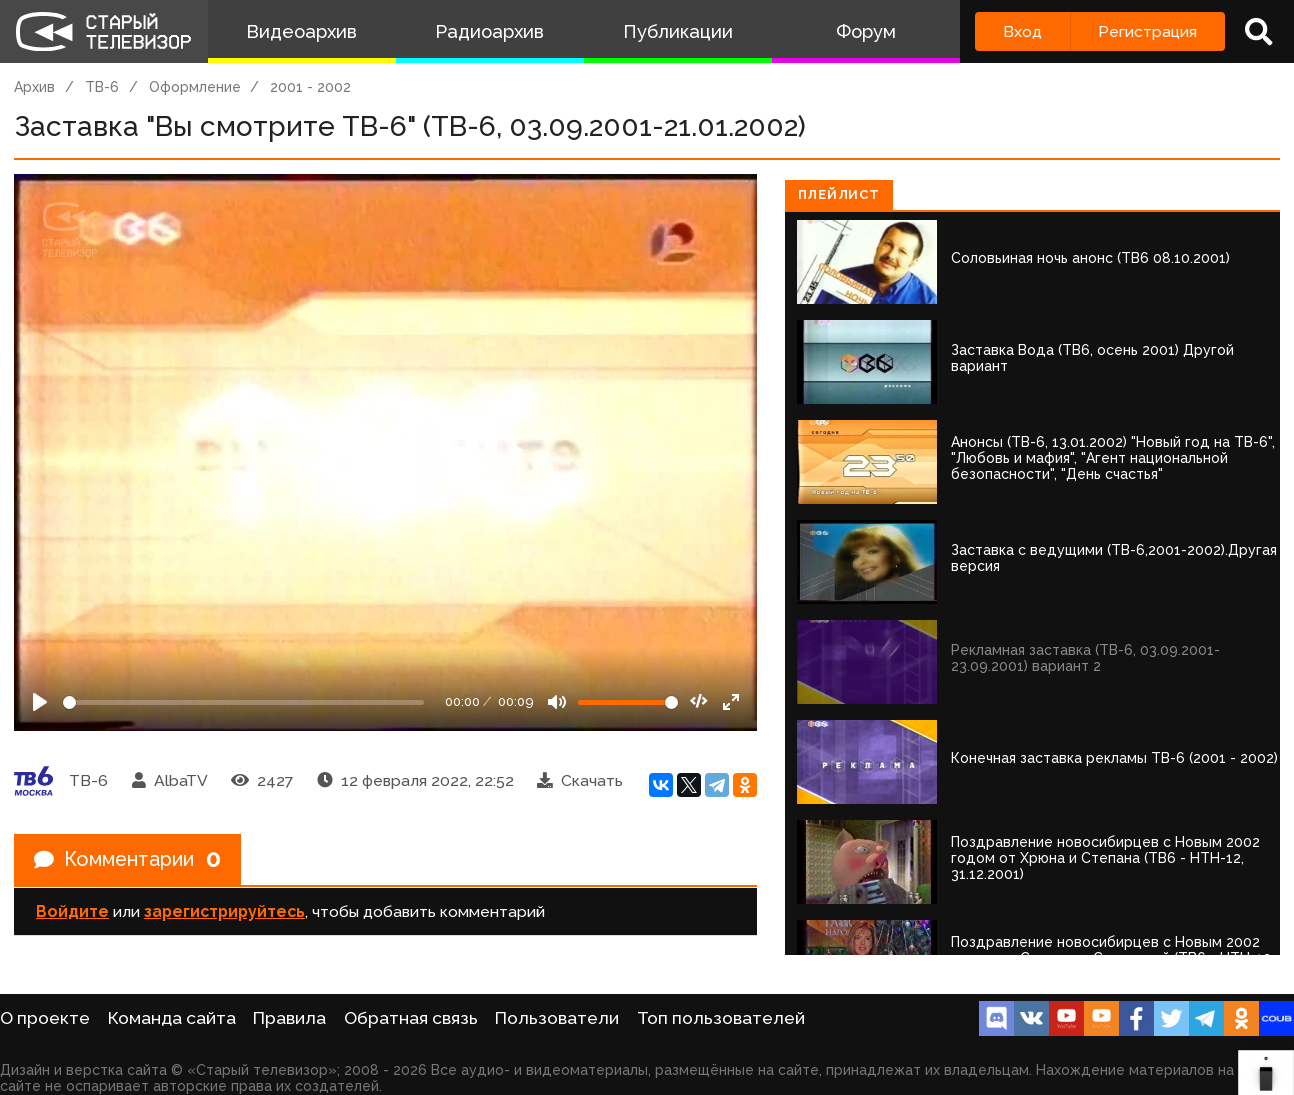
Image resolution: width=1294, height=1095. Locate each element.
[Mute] (557, 702)
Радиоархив (489, 31)
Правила (289, 1018)
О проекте (45, 1018)
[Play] (40, 702)
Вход (1022, 31)
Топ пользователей (721, 1018)
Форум (866, 31)
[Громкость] (628, 702)
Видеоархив (301, 31)
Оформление (195, 87)
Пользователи (557, 1018)
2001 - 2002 (310, 87)
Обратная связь (411, 1018)
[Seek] (243, 702)
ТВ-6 (102, 87)
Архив (34, 87)
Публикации (678, 31)
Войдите (72, 911)
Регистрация (1147, 31)
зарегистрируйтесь (224, 911)
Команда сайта (172, 1018)
